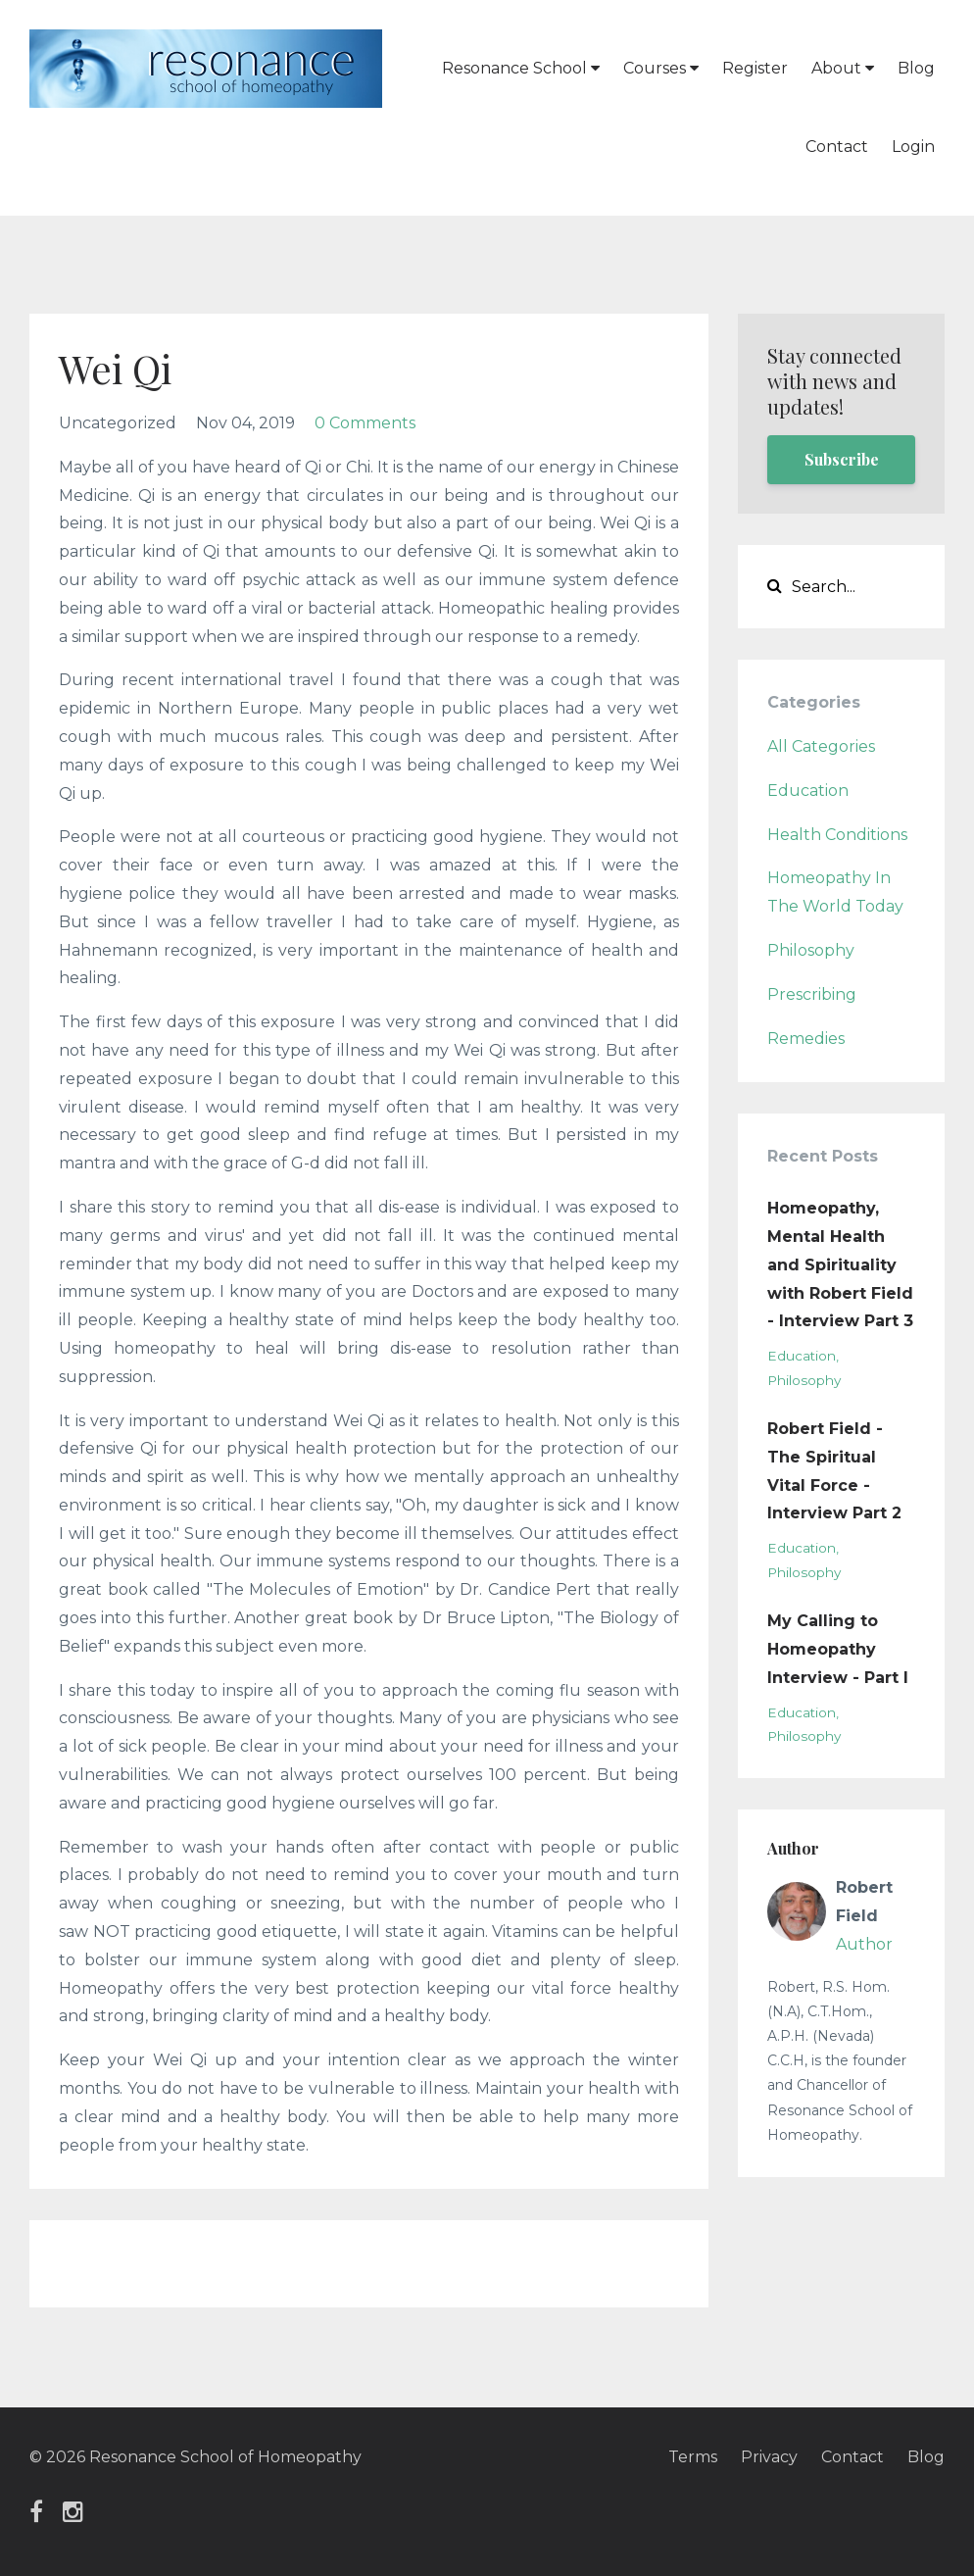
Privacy (769, 2457)
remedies (806, 1038)
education (808, 790)
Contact (836, 146)
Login (913, 146)
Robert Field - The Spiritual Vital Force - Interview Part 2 (834, 1470)
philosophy (810, 950)
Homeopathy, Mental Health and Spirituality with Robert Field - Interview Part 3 (840, 1264)
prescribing (811, 994)
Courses (661, 68)
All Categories (821, 746)
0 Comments (365, 423)
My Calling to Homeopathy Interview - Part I (837, 1649)
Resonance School (521, 68)
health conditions (837, 834)
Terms (692, 2457)
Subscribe (841, 459)
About (842, 68)
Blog (916, 68)
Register (755, 68)
